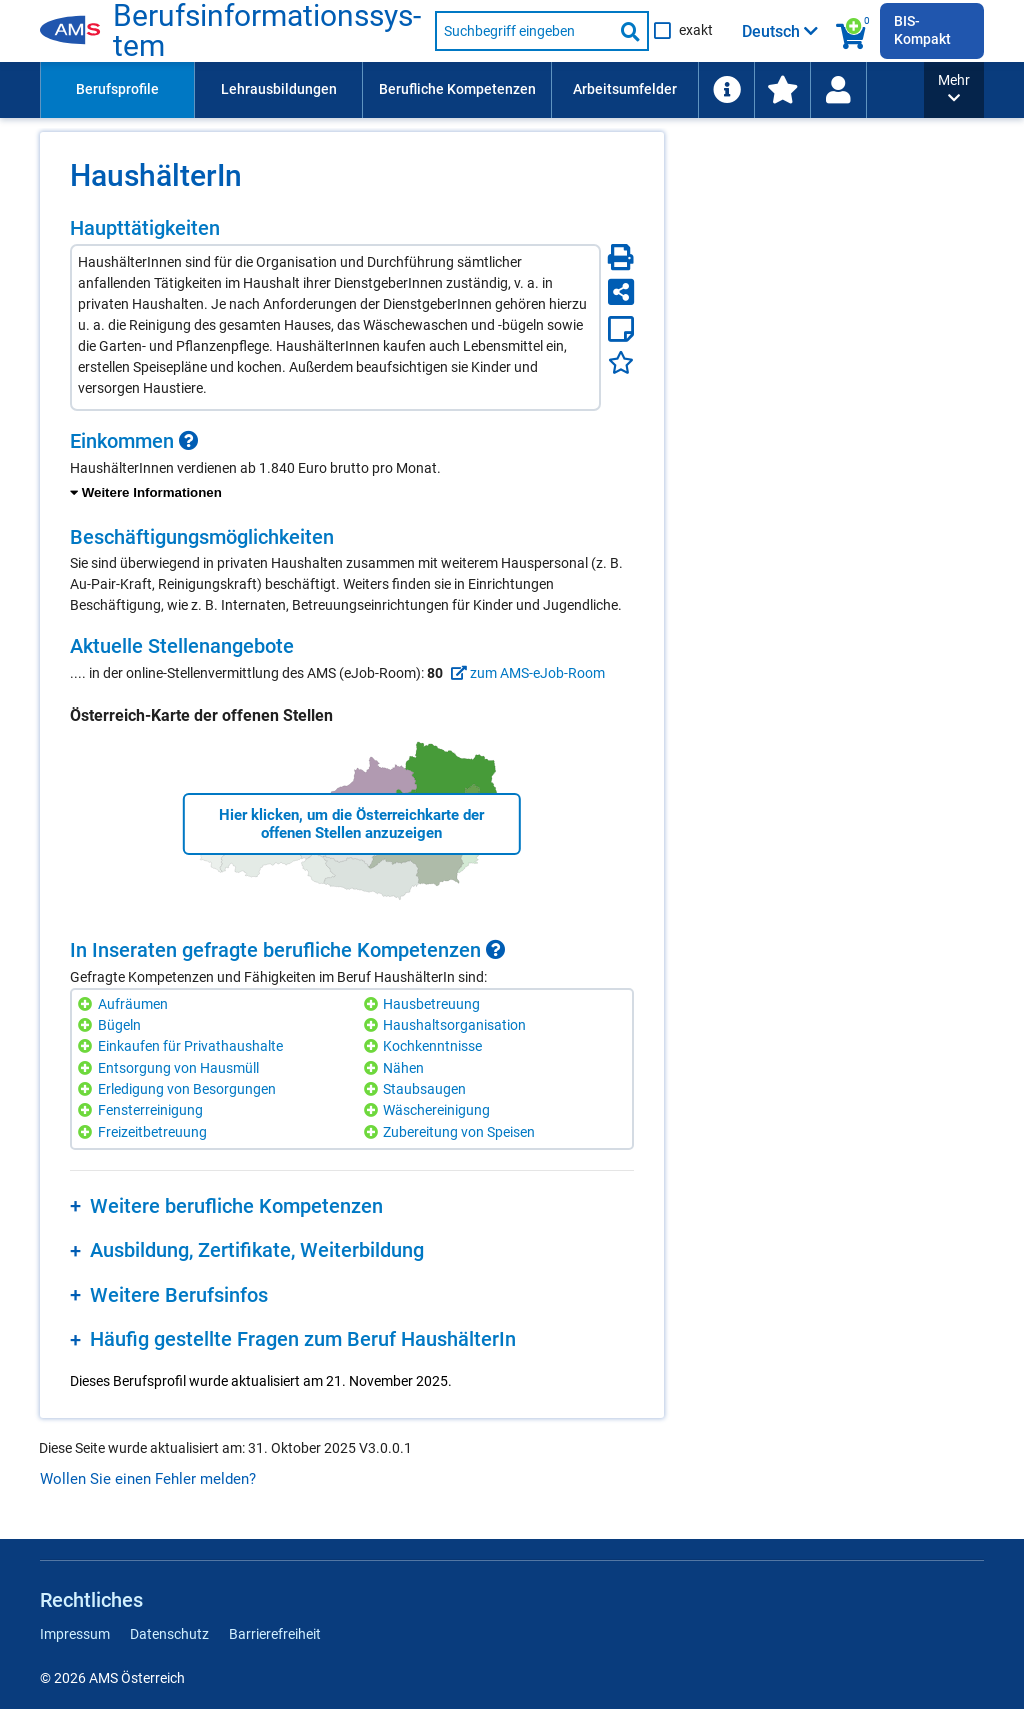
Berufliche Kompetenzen (457, 89)
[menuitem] (117, 90)
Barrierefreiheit (275, 1634)
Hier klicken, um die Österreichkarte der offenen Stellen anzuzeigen (351, 824)
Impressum (75, 1634)
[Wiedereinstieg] (985, 90)
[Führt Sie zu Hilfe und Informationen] (873, 90)
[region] (352, 467)
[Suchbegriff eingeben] (524, 31)
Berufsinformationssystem (268, 31)
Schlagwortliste (772, 89)
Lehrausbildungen (279, 89)
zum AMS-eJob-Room (525, 673)
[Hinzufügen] (87, 1004)
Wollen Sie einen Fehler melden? (148, 1479)
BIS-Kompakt (922, 30)
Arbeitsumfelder (625, 89)
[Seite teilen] (621, 292)
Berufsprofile (117, 89)
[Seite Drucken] (621, 257)
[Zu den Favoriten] (929, 90)
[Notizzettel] (621, 329)
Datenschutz (169, 1634)
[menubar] (527, 90)
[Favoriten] (621, 362)
